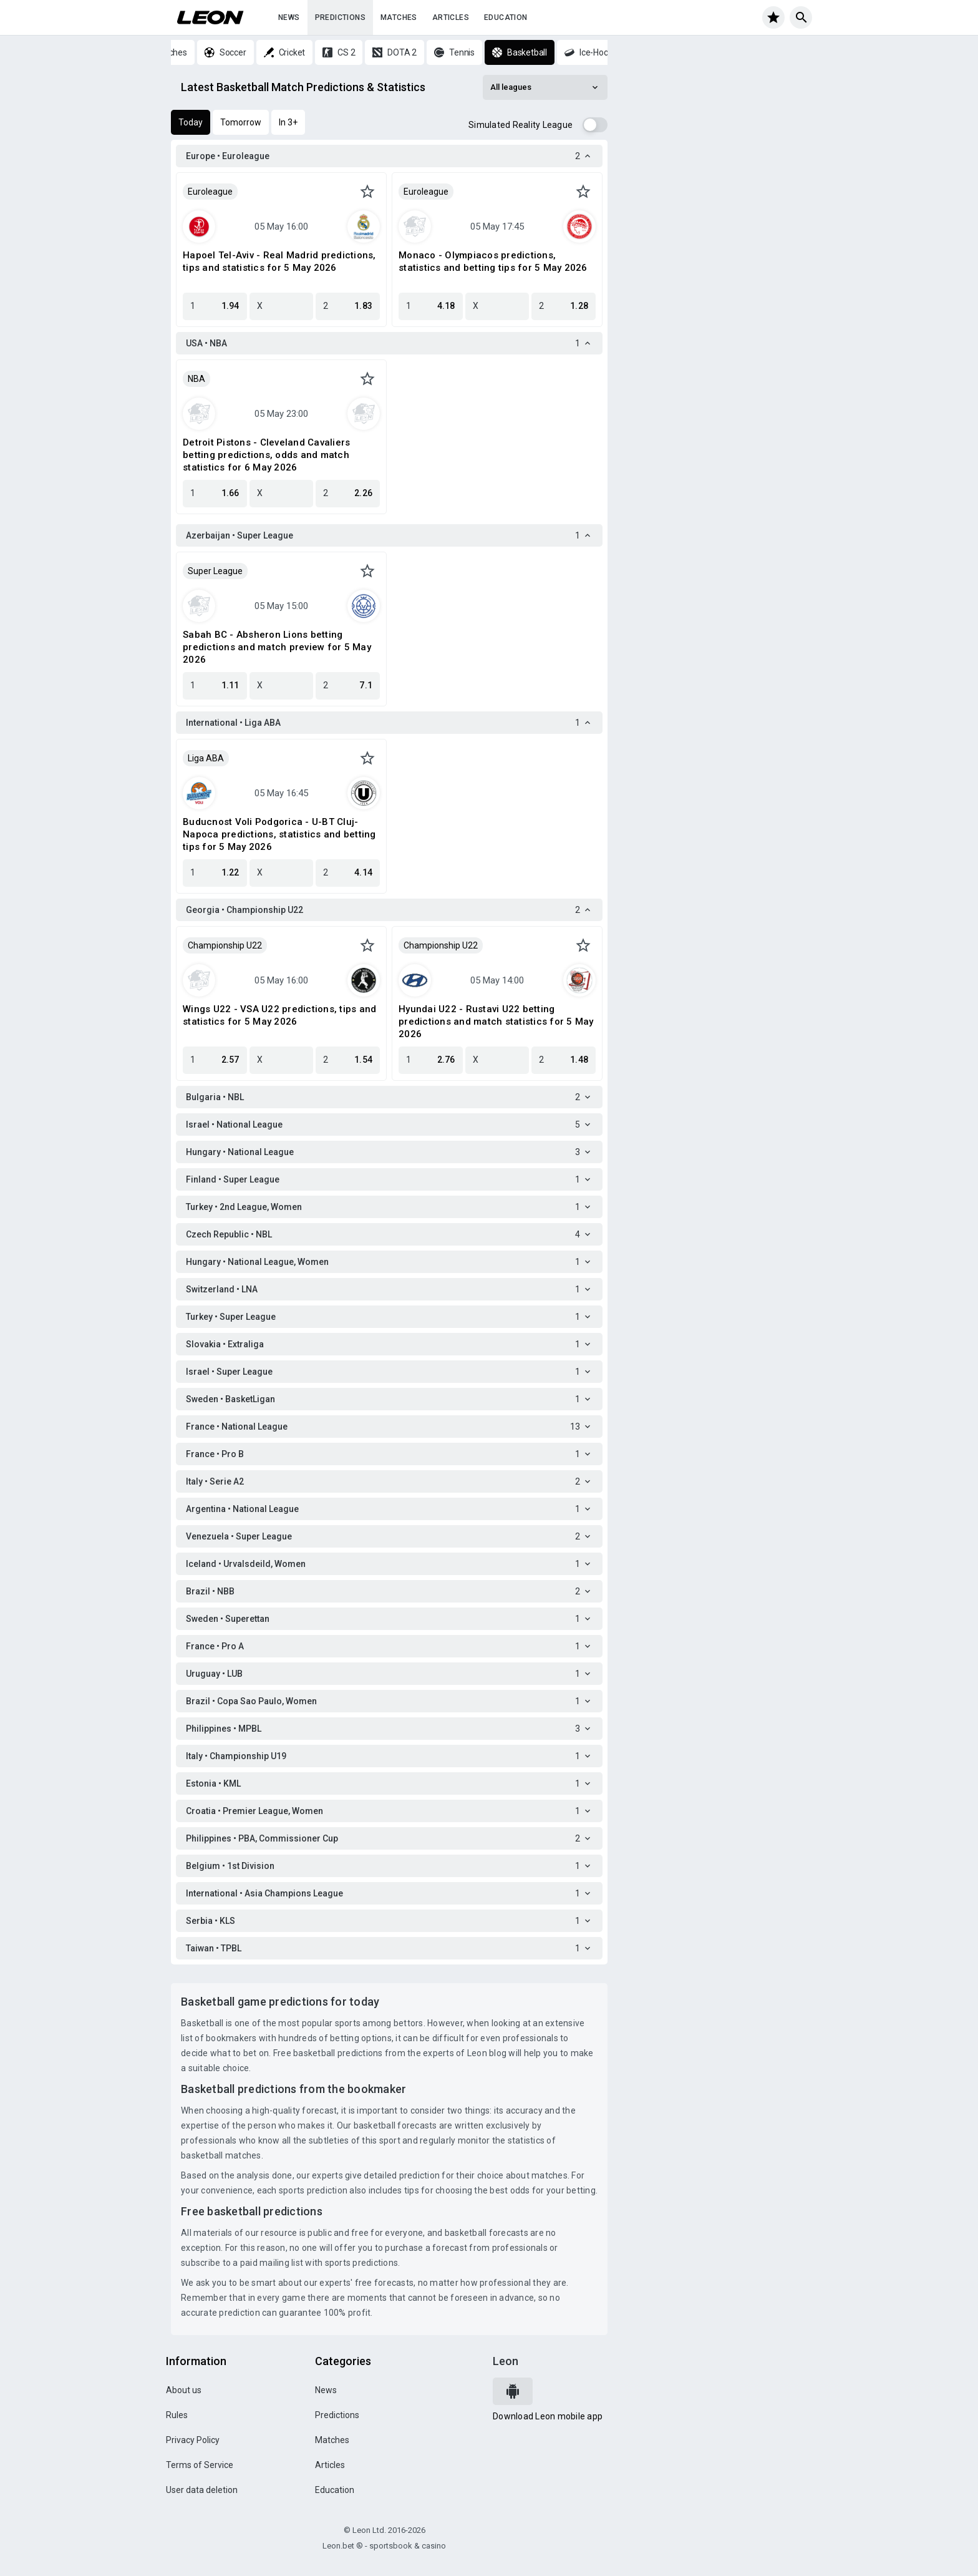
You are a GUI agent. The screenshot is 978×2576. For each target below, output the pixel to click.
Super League (215, 571)
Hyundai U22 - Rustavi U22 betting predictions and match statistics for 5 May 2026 (496, 1021)
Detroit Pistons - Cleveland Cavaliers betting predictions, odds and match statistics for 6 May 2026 (266, 455)
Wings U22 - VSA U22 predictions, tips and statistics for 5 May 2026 (279, 1015)
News (289, 17)
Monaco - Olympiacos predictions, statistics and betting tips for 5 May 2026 (493, 261)
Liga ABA (206, 758)
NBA (196, 379)
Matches (398, 17)
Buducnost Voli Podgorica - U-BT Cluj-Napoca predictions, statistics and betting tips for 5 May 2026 (279, 834)
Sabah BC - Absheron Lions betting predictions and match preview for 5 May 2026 (277, 647)
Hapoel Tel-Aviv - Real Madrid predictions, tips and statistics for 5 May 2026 (279, 261)
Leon (505, 2361)
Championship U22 (225, 945)
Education (506, 17)
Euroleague (210, 192)
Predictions (340, 17)
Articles (450, 17)
